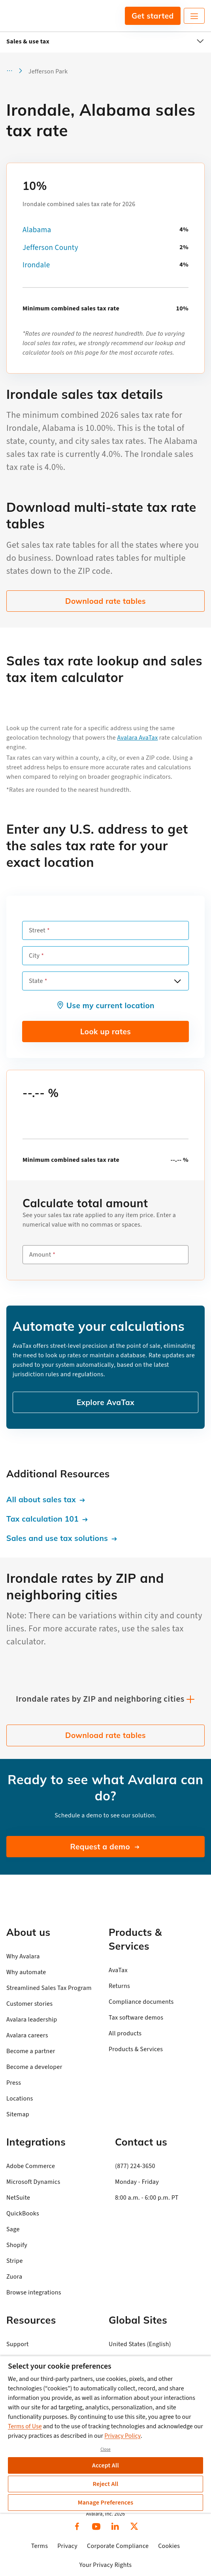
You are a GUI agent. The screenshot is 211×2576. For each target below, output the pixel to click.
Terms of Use (25, 2426)
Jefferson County (50, 247)
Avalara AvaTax (137, 737)
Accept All (105, 2465)
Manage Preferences (106, 2502)
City (34, 955)
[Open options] (177, 981)
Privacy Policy (122, 2435)
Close (105, 2449)
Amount (40, 1254)
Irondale (36, 265)
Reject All (105, 2484)
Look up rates (105, 1031)
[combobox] (105, 980)
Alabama (37, 230)
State (36, 981)
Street (37, 930)
